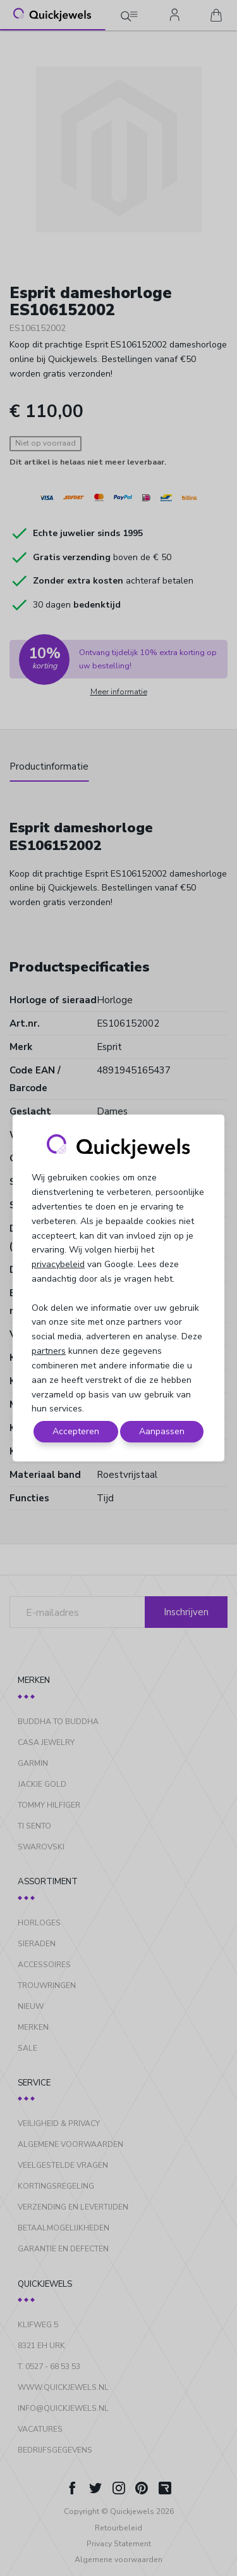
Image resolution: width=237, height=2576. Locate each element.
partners (49, 1351)
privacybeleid (58, 1264)
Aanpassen (162, 1431)
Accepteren (75, 1431)
